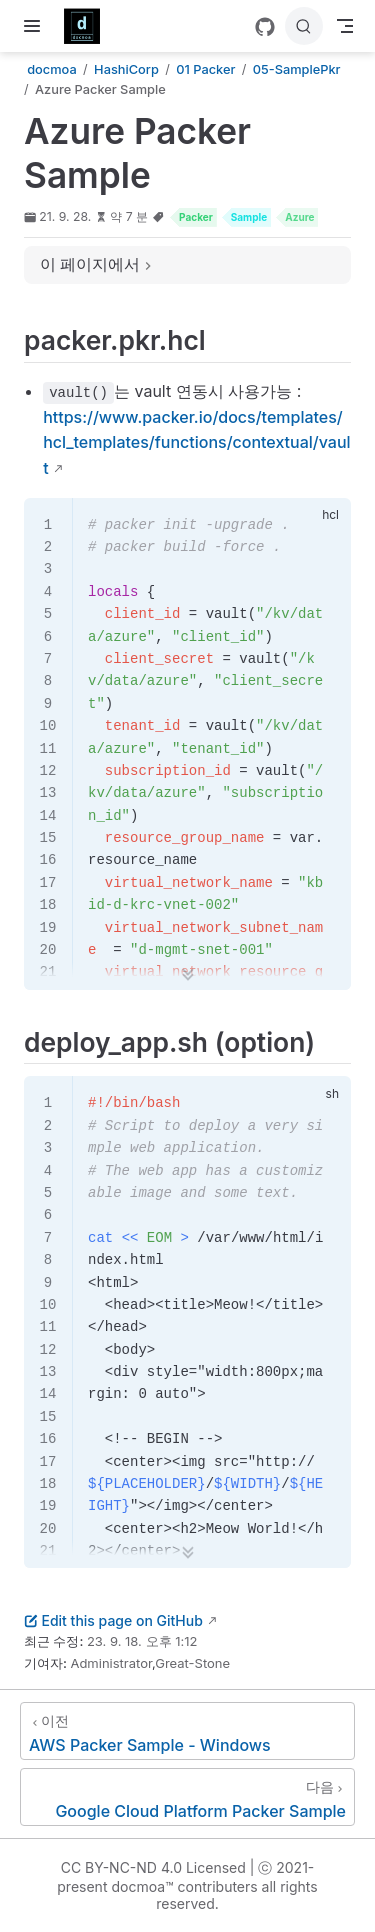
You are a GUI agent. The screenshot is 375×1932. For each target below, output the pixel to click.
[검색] (304, 26)
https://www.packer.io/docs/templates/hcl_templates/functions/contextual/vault (196, 442)
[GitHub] (265, 27)
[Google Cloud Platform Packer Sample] (187, 1797)
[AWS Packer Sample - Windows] (187, 1731)
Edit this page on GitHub (113, 1620)
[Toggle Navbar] (345, 26)
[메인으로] (88, 26)
